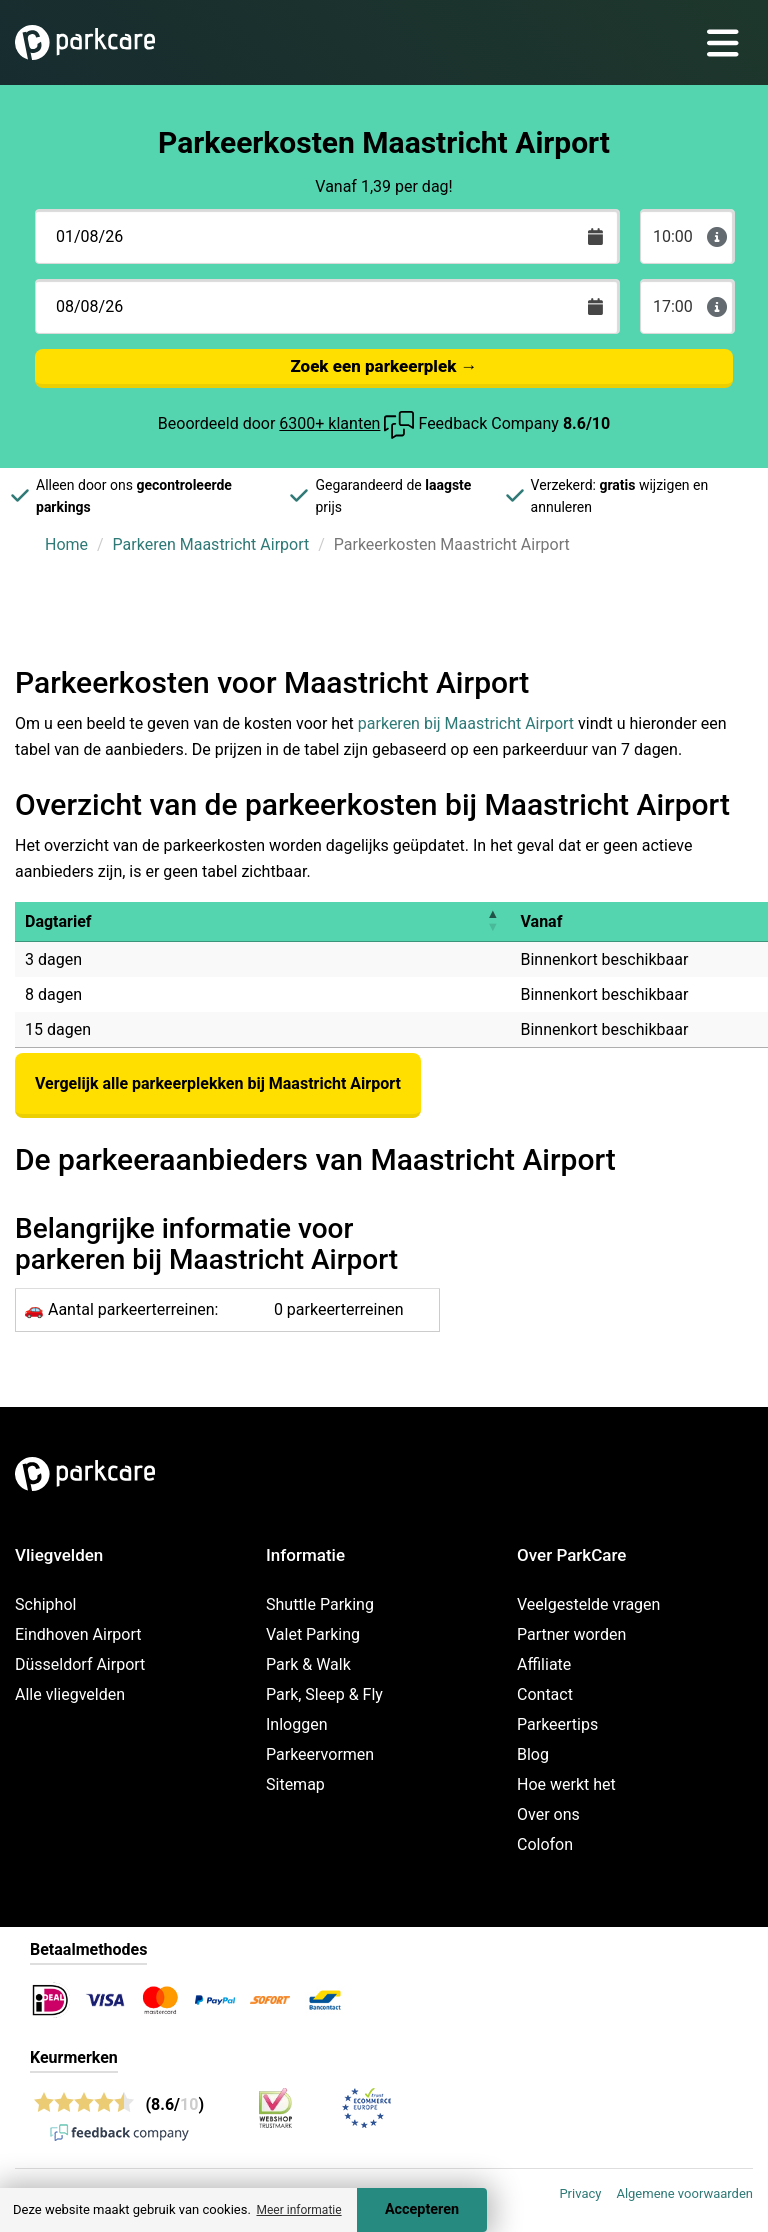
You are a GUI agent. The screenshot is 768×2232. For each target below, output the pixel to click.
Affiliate (544, 1664)
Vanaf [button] (541, 921)
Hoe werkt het (566, 1784)
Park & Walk (308, 1664)
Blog (533, 1754)
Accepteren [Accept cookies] (422, 2209)
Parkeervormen (320, 1754)
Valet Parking (313, 1634)
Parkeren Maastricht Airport (211, 544)
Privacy (580, 2193)
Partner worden (571, 1634)
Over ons (548, 1814)
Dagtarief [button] (58, 921)
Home (66, 544)
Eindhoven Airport (78, 1634)
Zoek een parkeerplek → (383, 366)
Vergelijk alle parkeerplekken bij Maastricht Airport (218, 1083)
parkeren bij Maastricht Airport (466, 723)
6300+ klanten (329, 423)
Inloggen (297, 1724)
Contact (545, 1694)
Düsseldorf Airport (80, 1664)
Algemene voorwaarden (684, 2193)
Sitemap (295, 1784)
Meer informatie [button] (298, 2210)
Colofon (545, 1844)
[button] (492, 921)
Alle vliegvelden (70, 1694)
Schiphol (45, 1604)
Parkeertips (557, 1724)
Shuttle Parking (320, 1604)
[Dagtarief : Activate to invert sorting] (262, 922)
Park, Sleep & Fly (324, 1694)
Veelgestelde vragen (588, 1604)
